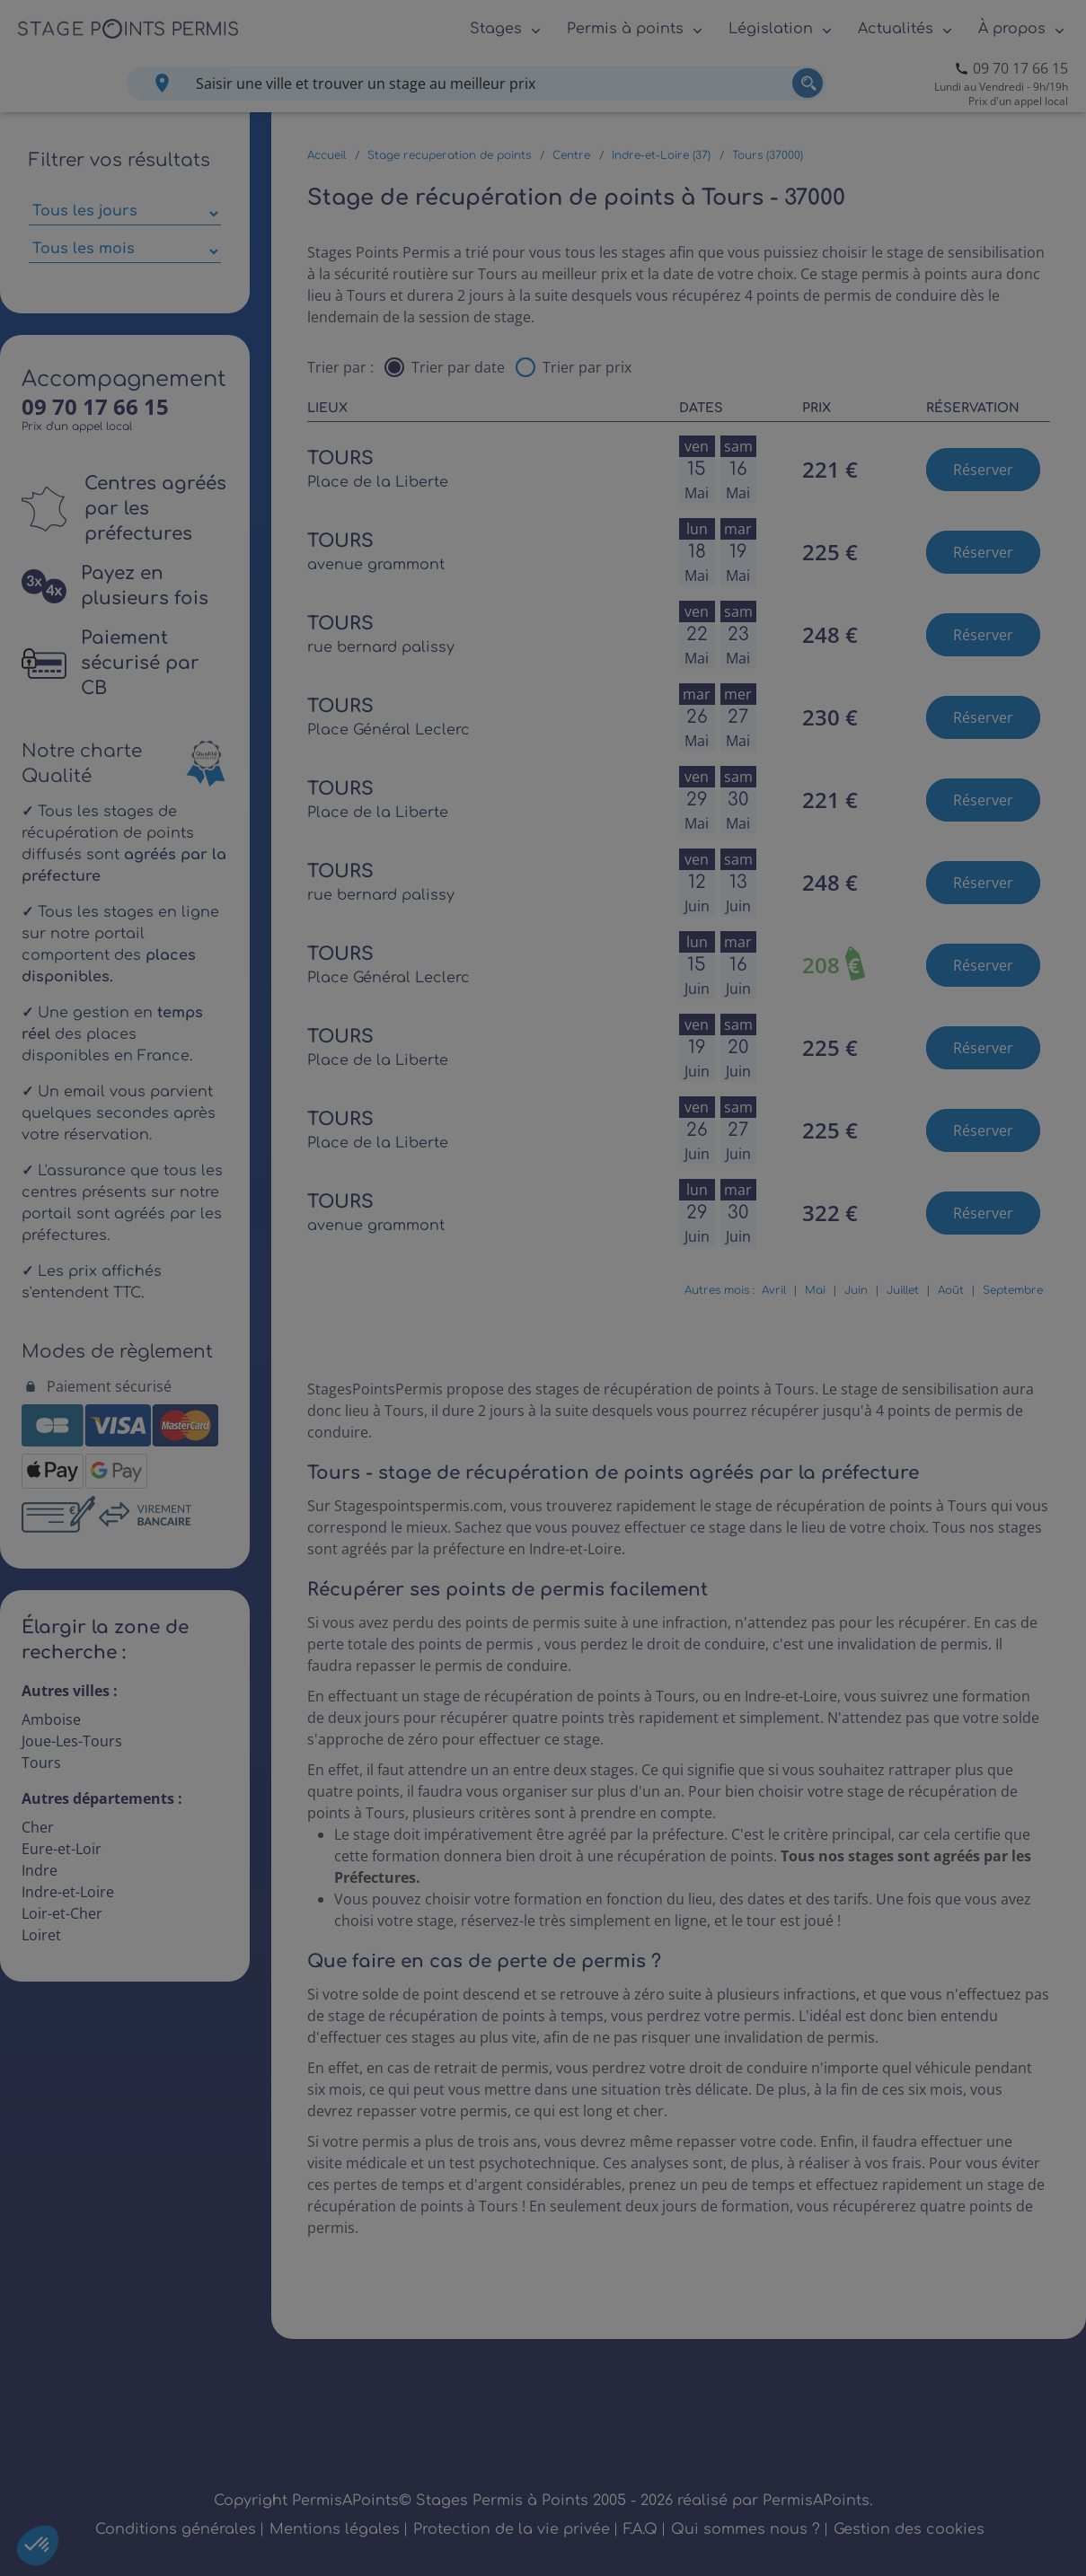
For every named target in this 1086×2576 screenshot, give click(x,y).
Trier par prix (587, 367)
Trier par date (458, 367)
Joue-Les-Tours (72, 1741)
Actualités (895, 29)
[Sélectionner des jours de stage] (125, 213)
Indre (39, 1870)
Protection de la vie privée (511, 2529)
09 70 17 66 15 (1020, 68)
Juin (856, 1290)
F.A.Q (640, 2529)
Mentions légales (334, 2529)
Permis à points (625, 29)
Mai (815, 1290)
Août (951, 1290)
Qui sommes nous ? (745, 2529)
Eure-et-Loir (62, 1849)
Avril (774, 1290)
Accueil (326, 155)
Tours (41, 1762)
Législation (770, 29)
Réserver (983, 469)
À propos (1012, 29)
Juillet (903, 1290)
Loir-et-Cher (62, 1913)
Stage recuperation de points (449, 155)
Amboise (51, 1719)
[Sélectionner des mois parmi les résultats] (125, 251)
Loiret (41, 1935)
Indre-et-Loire (68, 1892)
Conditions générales (175, 2529)
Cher (38, 1827)
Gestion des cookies (909, 2529)
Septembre (1013, 1290)
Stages (496, 29)
